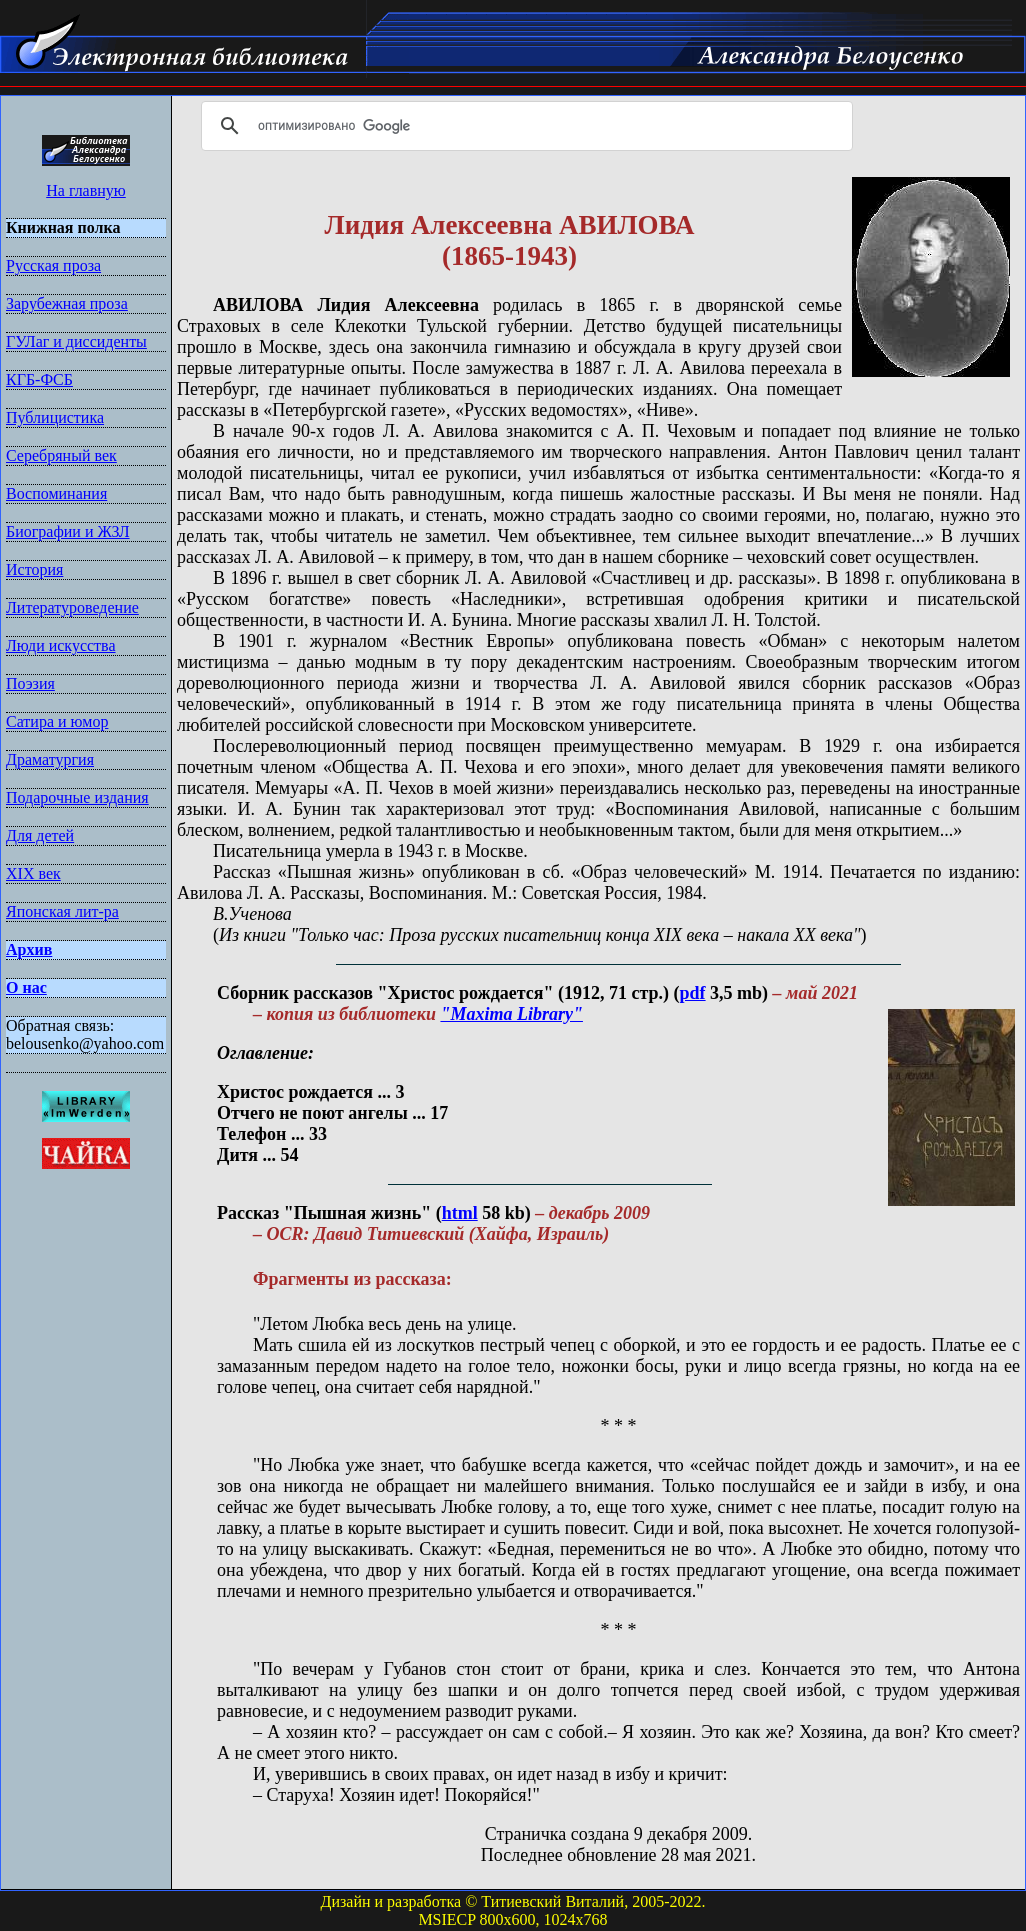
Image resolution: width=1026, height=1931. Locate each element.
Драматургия (50, 759)
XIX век (33, 873)
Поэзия (30, 683)
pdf (693, 993)
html (460, 1213)
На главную (86, 190)
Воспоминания (56, 493)
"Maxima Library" (511, 1014)
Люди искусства (61, 645)
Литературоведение (72, 607)
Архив (29, 949)
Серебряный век (61, 455)
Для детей (40, 835)
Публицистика (55, 417)
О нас (26, 987)
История (34, 569)
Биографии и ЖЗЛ (68, 531)
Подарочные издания (77, 797)
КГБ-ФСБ (39, 379)
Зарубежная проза (67, 303)
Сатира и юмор (57, 721)
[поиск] (524, 126)
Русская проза (53, 265)
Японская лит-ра (62, 911)
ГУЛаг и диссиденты (76, 341)
